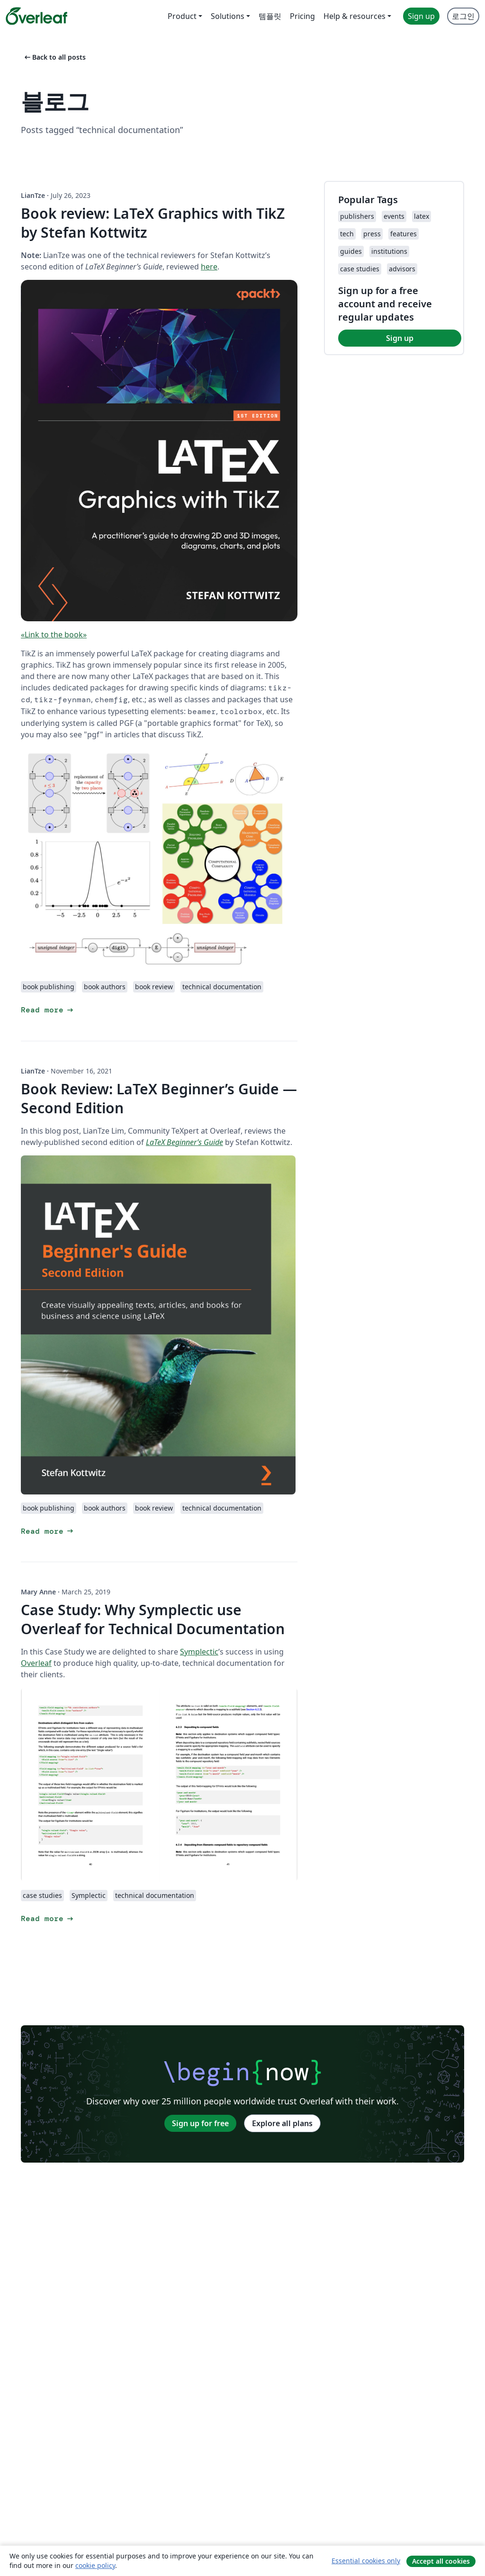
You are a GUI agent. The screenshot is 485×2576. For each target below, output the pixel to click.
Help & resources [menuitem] (354, 16)
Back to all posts (54, 57)
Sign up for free (200, 2123)
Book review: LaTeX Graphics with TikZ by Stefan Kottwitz (153, 223)
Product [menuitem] (182, 16)
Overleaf (36, 1663)
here (209, 266)
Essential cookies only (366, 2560)
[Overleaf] (36, 16)
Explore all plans (282, 2123)
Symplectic (199, 1651)
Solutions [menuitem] (227, 16)
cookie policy (95, 2565)
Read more (48, 1010)
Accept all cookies (441, 2561)
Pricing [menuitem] (302, 16)
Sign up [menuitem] (421, 16)
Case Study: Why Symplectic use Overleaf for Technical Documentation (153, 1619)
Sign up (399, 338)
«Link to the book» (54, 634)
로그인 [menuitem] (463, 16)
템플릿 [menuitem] (270, 16)
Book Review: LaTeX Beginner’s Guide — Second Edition (159, 1098)
